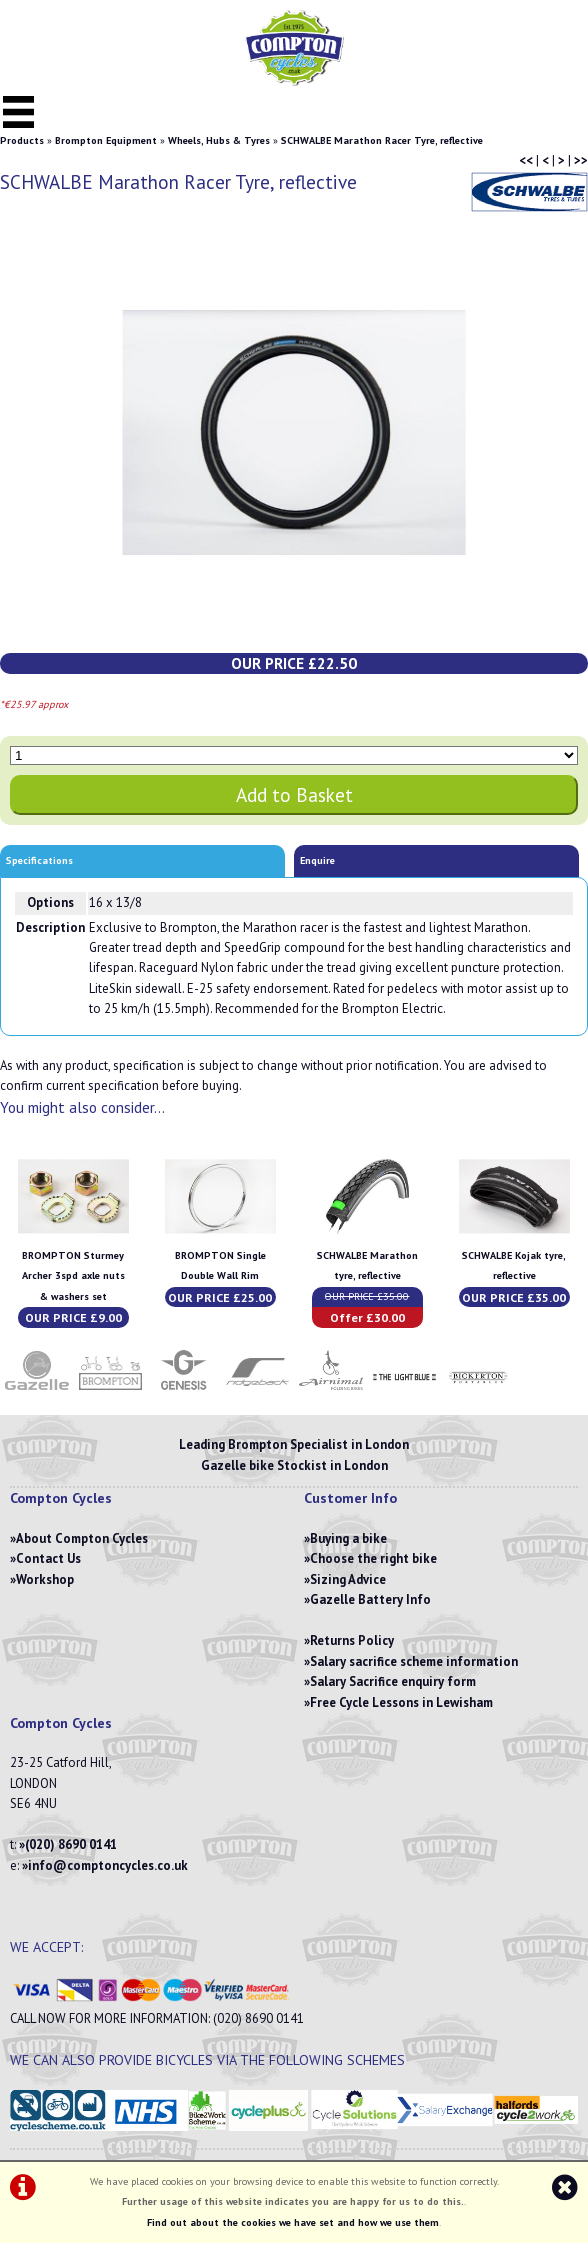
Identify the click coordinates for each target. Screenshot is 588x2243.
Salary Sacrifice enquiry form (393, 1681)
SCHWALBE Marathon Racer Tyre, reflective (382, 140)
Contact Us (48, 1558)
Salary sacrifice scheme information (414, 1661)
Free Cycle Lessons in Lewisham (401, 1702)
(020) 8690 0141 (71, 1844)
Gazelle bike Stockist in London (294, 1465)
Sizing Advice (348, 1579)
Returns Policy (352, 1640)
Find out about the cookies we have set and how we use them (293, 2222)
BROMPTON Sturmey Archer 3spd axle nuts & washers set (73, 1276)
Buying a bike (348, 1538)
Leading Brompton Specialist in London (294, 1444)
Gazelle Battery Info (370, 1599)
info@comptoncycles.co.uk (108, 1865)
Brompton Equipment (106, 140)
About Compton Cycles (82, 1538)
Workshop (45, 1579)
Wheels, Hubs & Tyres (219, 140)
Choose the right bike (373, 1558)
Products (22, 140)
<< (526, 160)
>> (581, 160)
